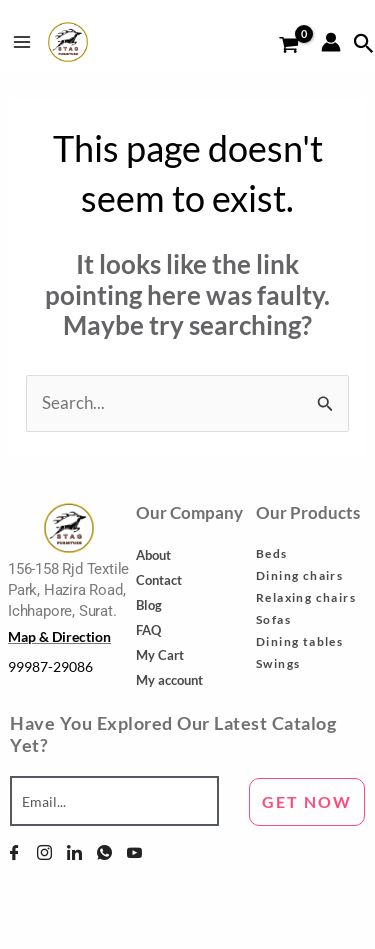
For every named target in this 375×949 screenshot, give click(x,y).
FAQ (148, 630)
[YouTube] (134, 853)
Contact (159, 580)
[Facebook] (14, 853)
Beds (272, 553)
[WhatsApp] (104, 853)
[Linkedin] (74, 853)
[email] (114, 801)
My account (169, 680)
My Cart (160, 655)
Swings (278, 663)
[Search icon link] (364, 44)
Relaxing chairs (306, 597)
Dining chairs (299, 575)
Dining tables (299, 641)
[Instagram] (44, 853)
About (153, 555)
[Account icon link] (331, 42)
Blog (149, 605)
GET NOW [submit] (307, 801)
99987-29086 (50, 666)
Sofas (273, 619)
